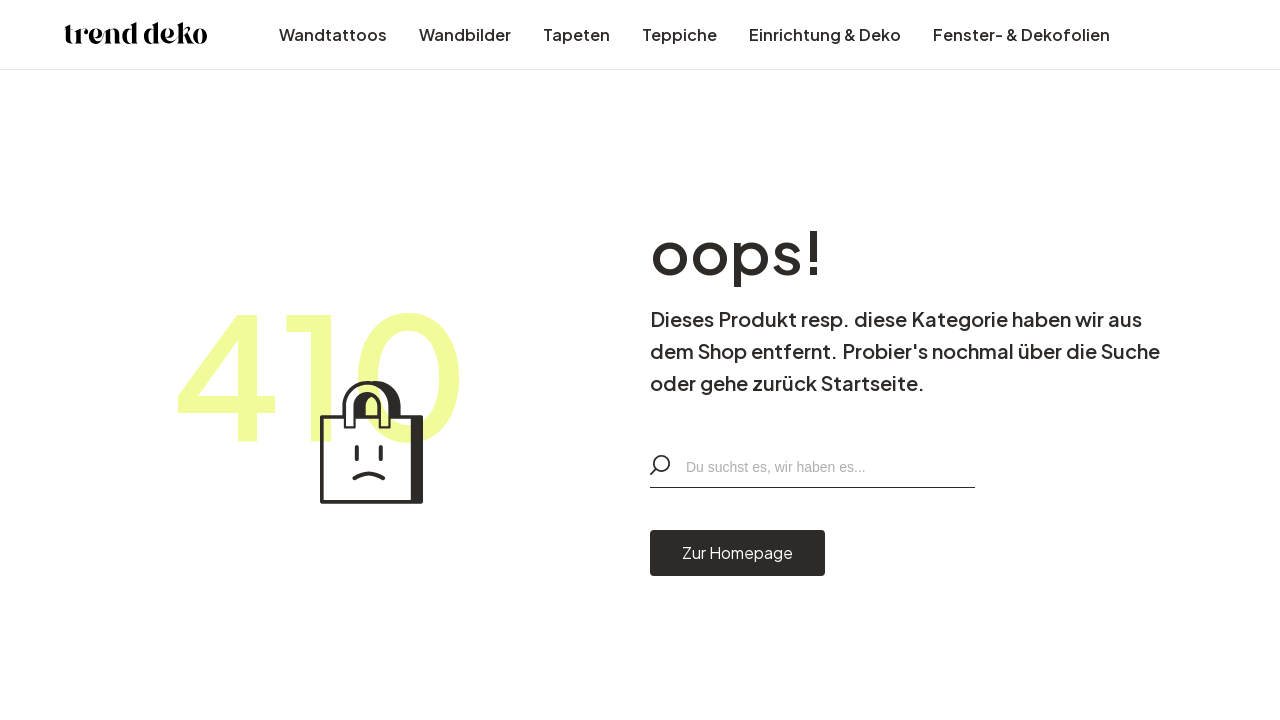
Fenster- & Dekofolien (1021, 34)
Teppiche (679, 34)
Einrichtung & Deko (825, 34)
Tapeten (576, 34)
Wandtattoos (333, 34)
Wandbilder (465, 34)
